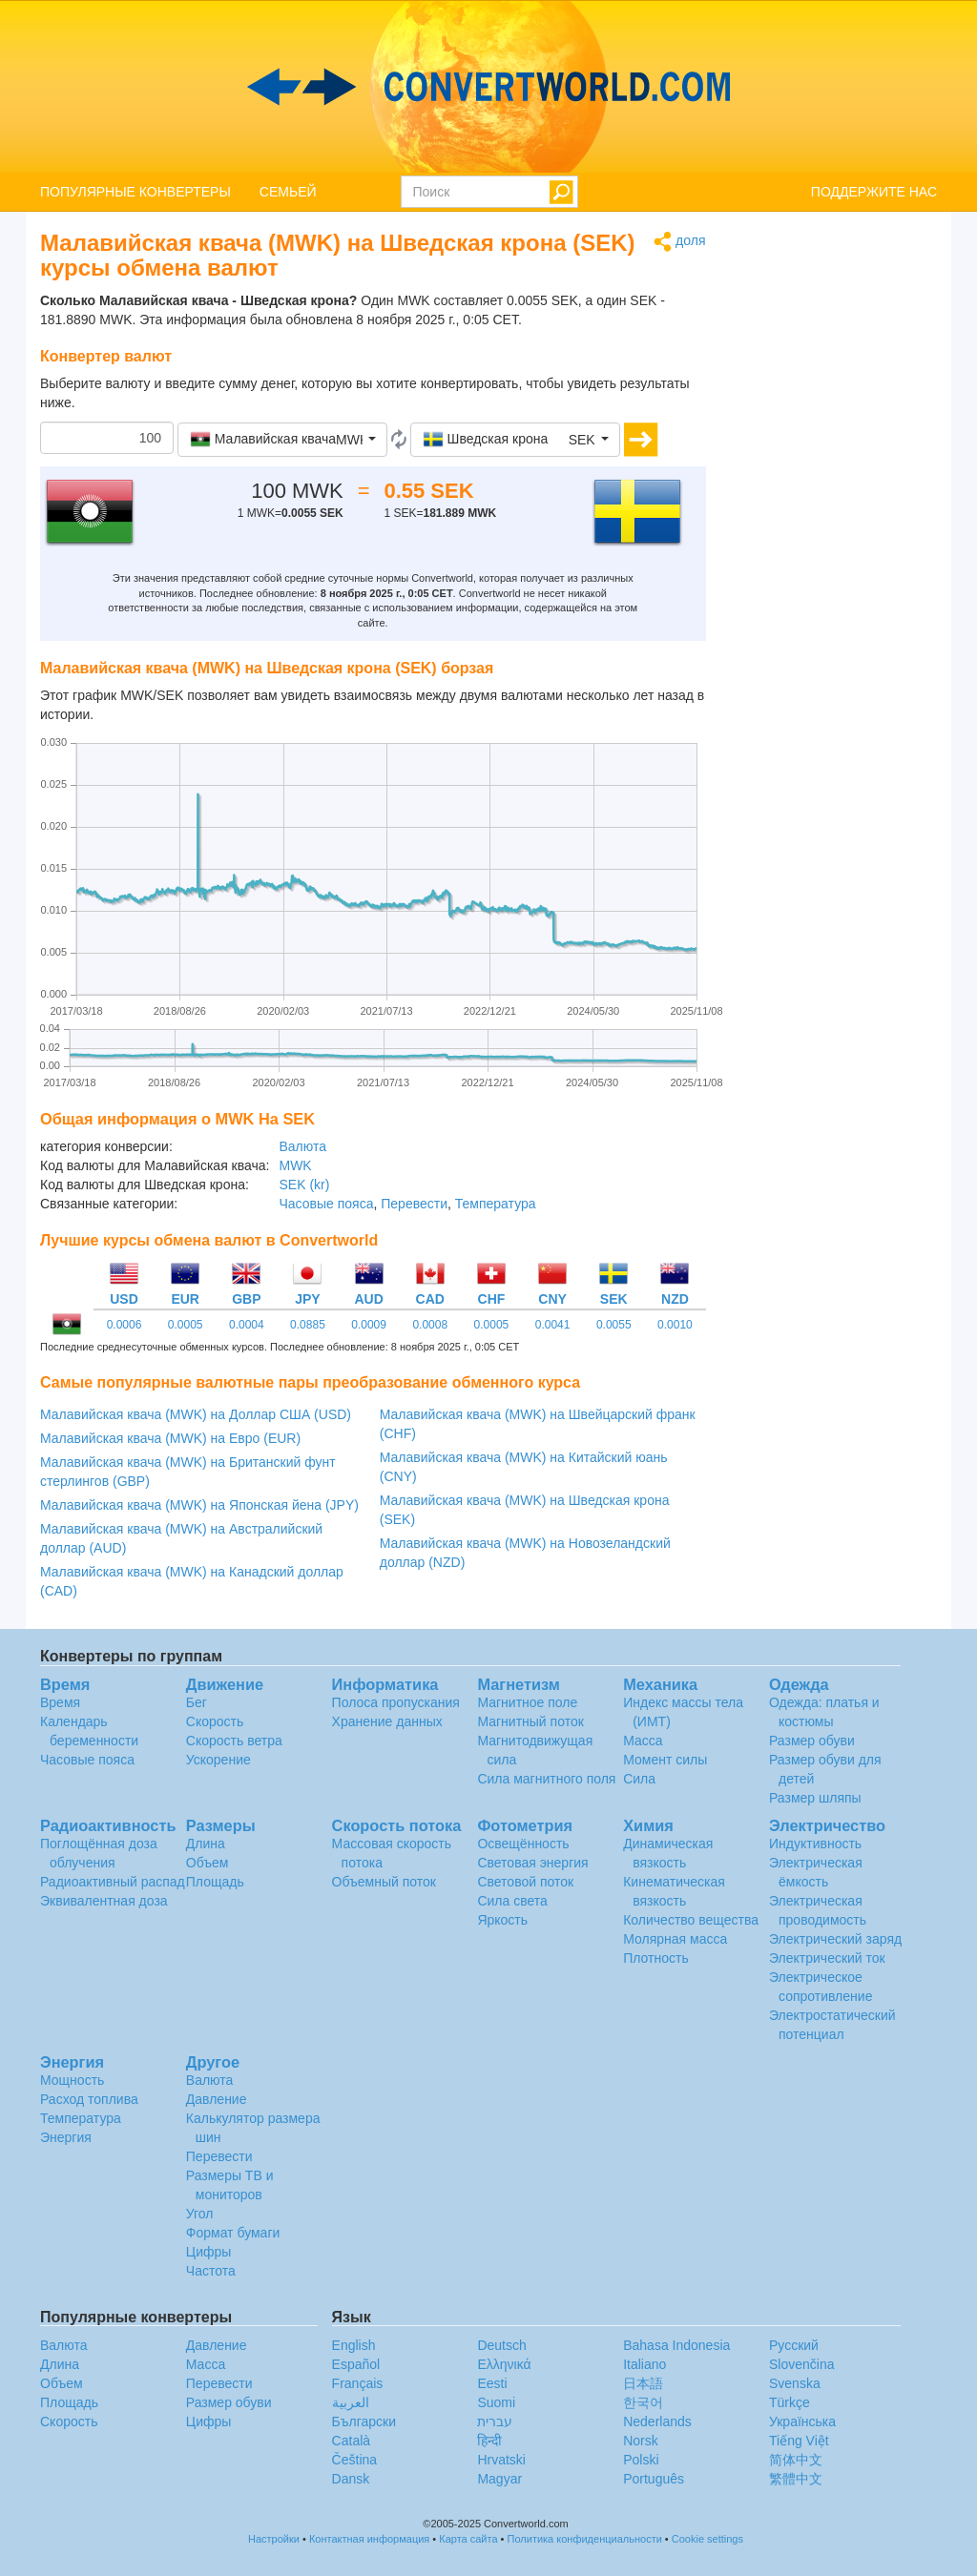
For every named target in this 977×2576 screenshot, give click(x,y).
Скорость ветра (234, 1740)
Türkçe (789, 2402)
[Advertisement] (836, 517)
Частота (211, 2270)
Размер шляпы (815, 1797)
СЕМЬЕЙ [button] (288, 191)
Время (60, 1702)
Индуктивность (815, 1843)
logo (488, 87)
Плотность (656, 1958)
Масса (642, 1740)
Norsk (640, 2440)
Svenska (795, 2383)
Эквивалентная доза (104, 1900)
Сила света (512, 1900)
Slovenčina (802, 2364)
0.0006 (124, 1324)
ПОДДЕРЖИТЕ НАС (874, 191)
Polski (640, 2459)
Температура (495, 1203)
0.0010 (675, 1324)
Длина (205, 1843)
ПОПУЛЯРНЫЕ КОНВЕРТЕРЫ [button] (135, 191)
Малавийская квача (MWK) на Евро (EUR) (170, 1438)
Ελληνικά (503, 2364)
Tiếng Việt (799, 2440)
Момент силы (665, 1759)
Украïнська (802, 2421)
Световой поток (525, 1881)
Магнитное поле (527, 1702)
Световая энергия (532, 1862)
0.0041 (553, 1324)
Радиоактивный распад (112, 1881)
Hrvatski (501, 2459)
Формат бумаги (233, 2232)
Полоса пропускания (396, 1702)
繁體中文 (795, 2478)
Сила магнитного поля (546, 1778)
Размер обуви (812, 1740)
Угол (200, 2213)
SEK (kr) (304, 1184)
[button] (282, 439)
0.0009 (368, 1324)
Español (356, 2364)
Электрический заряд (835, 1939)
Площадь (215, 1881)
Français (358, 2383)
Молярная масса (675, 1939)
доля (679, 242)
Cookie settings (707, 2539)
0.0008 (429, 1324)
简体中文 (795, 2459)
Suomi (496, 2402)
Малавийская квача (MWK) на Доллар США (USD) (195, 1414)
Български (364, 2421)
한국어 (643, 2402)
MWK (295, 1165)
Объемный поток (384, 1881)
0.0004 (246, 1324)
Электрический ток (827, 1958)
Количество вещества (691, 1919)
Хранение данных (387, 1721)
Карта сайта (468, 2539)
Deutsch (501, 2345)
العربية (350, 2402)
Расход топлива (89, 2099)
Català (351, 2440)
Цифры (209, 2251)
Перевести (414, 1203)
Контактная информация (369, 2539)
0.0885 (307, 1324)
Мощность (72, 2080)
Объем (207, 1862)
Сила (639, 1778)
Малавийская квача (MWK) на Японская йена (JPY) (199, 1505)
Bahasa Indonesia (676, 2345)
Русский (794, 2345)
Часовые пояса (326, 1203)
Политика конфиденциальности (585, 2539)
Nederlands (657, 2421)
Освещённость (523, 1843)
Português (653, 2478)
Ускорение (218, 1759)
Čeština (354, 2459)
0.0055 (614, 1324)
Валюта (302, 1146)
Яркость (502, 1919)
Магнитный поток (530, 1721)
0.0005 (185, 1324)
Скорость (214, 1721)
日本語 (643, 2383)
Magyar (499, 2478)
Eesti (492, 2383)
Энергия (66, 2137)
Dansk (351, 2478)
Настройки (274, 2539)
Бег (196, 1702)
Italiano (644, 2364)
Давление (216, 2099)
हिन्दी (489, 2440)
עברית (494, 2421)
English (354, 2345)
